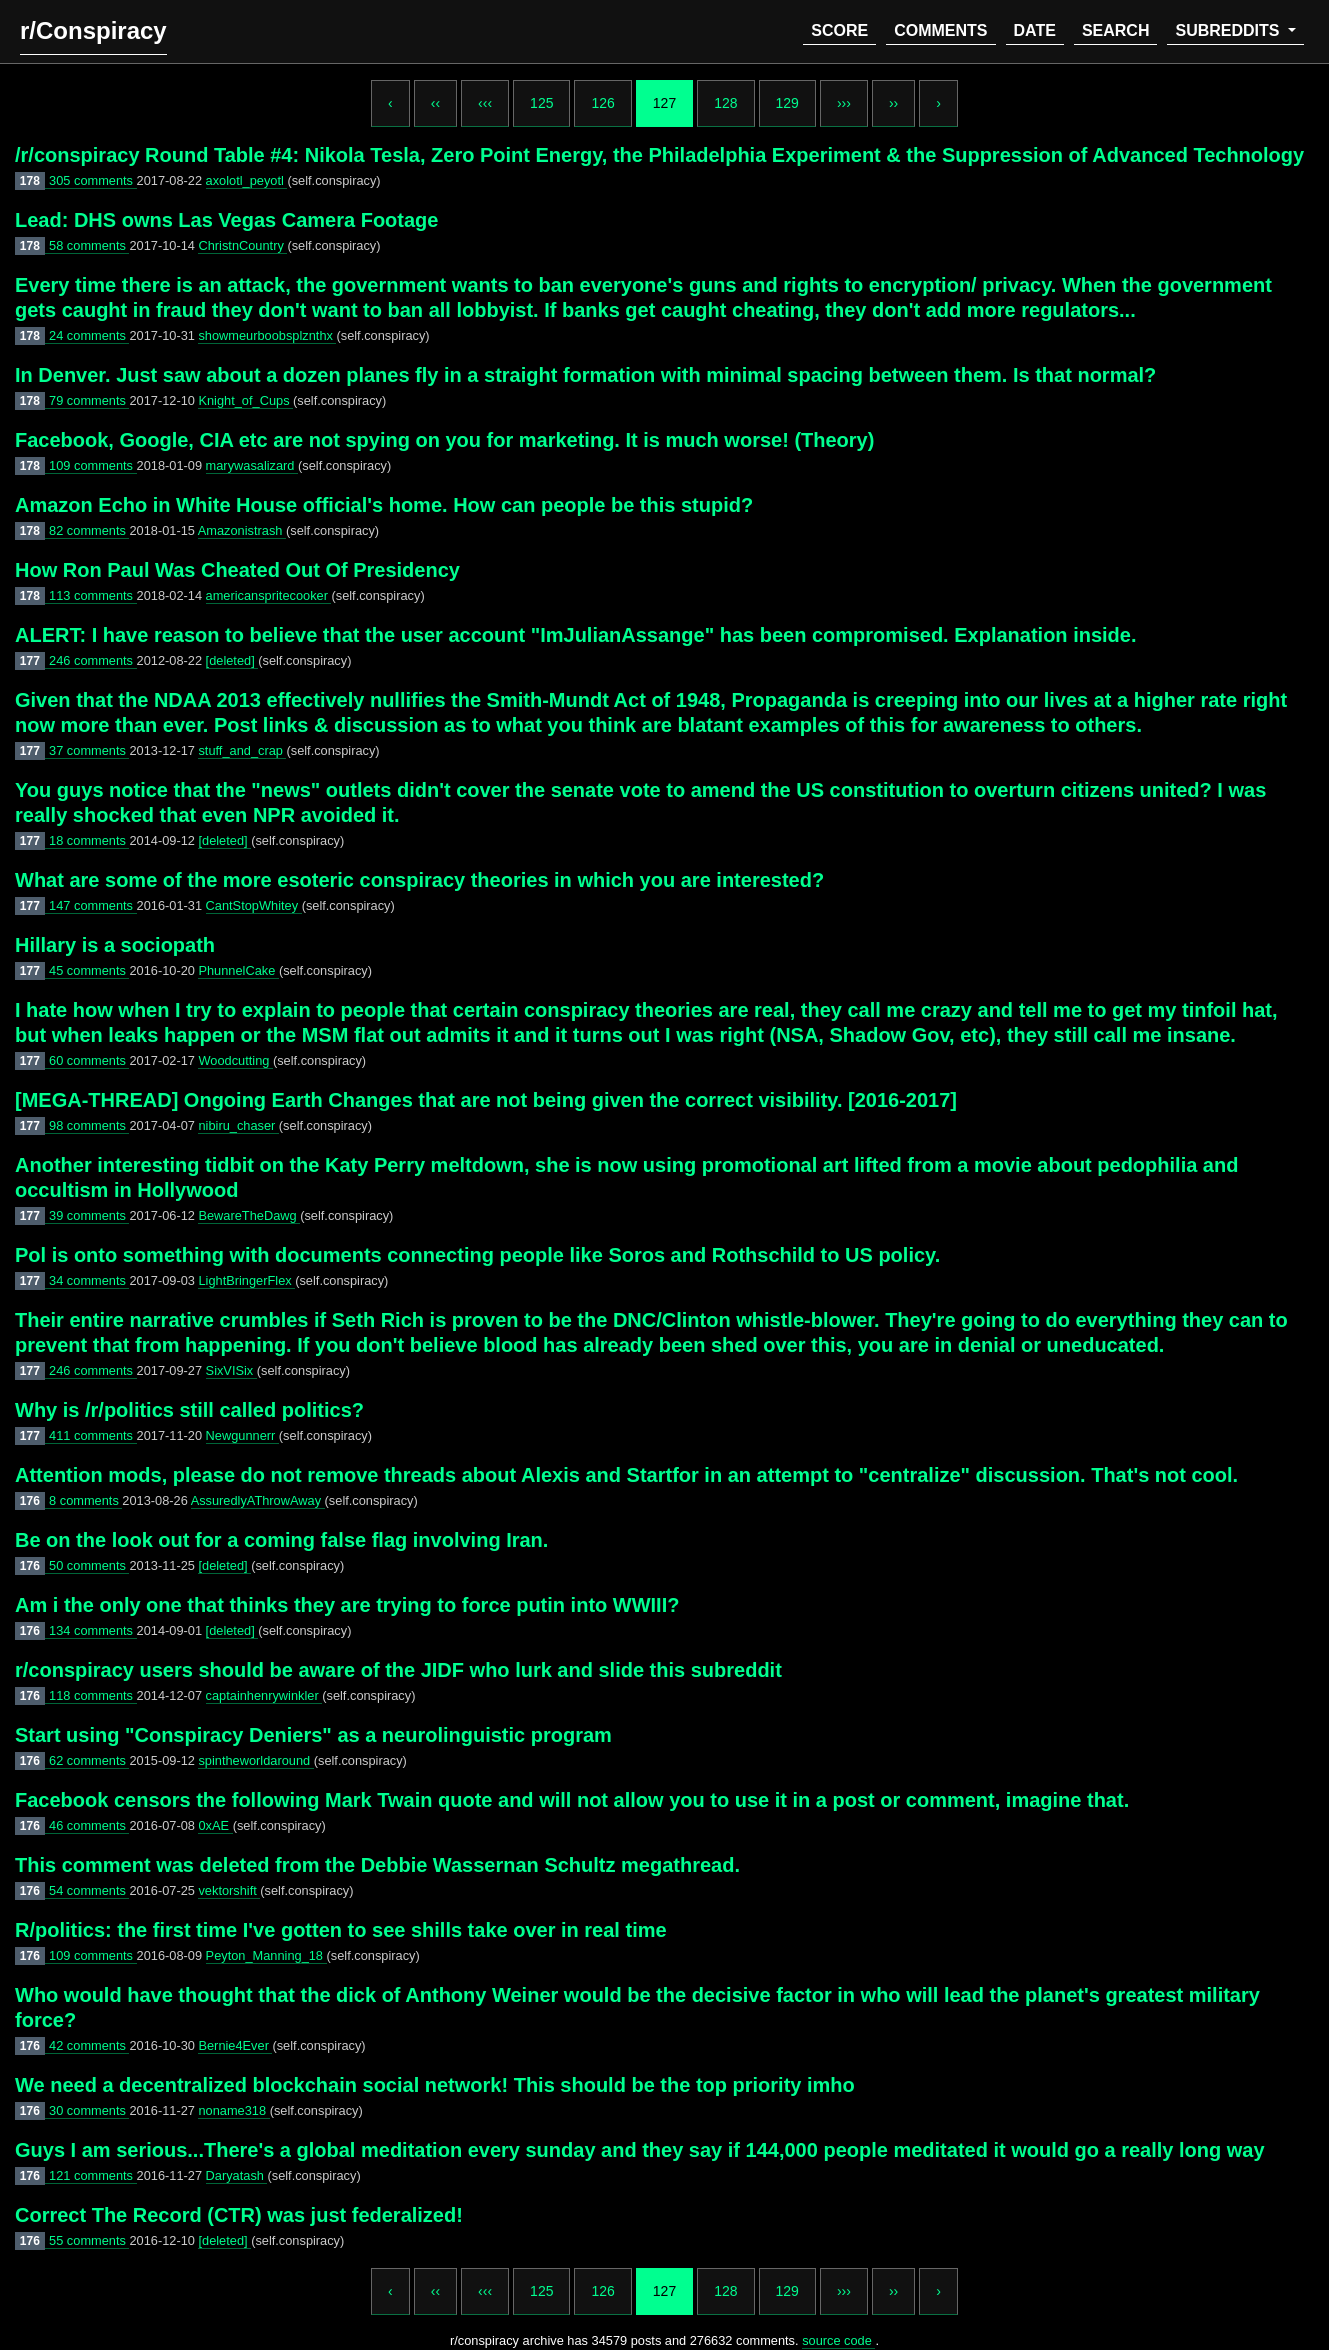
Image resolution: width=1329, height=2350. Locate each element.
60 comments (89, 1060)
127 (664, 103)
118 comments (93, 1695)
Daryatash (237, 2175)
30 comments (89, 2110)
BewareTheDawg (249, 1215)
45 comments (89, 970)
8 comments (85, 1500)
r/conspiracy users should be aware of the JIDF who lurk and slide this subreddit (398, 1670)
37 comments (89, 750)
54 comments (89, 1890)
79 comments (89, 400)
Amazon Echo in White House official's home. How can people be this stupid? (384, 505)
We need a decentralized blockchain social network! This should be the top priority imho (435, 2085)
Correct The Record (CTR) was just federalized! (239, 2215)
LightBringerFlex (246, 1280)
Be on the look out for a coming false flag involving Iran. (281, 1540)
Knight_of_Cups (245, 400)
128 (725, 103)
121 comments (93, 2175)
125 (541, 103)
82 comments (89, 530)
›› (893, 103)
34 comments (89, 1280)
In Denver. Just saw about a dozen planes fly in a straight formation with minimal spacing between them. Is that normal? (585, 375)
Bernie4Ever (235, 2045)
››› (844, 103)
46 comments (89, 1825)
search (1116, 30)
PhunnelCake (238, 970)
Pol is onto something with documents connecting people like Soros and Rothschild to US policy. (477, 1255)
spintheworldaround (255, 1760)
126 (602, 103)
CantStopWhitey (254, 905)
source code (838, 2340)
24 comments (89, 335)
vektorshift (229, 1890)
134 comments (93, 1630)
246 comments (93, 660)
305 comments (93, 180)
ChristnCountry (242, 245)
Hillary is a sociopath (115, 945)
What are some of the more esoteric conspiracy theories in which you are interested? (419, 880)
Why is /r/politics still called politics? (189, 1410)
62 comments (89, 1760)
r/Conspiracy (93, 30)
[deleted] (232, 660)
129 (787, 103)
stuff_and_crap (242, 750)
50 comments (89, 1565)
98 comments (89, 1125)
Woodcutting (235, 1060)
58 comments (89, 245)
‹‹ (435, 103)
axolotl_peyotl (247, 180)
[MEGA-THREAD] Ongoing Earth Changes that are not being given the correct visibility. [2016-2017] (486, 1100)
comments (940, 30)
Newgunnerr (242, 1435)
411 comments (93, 1435)
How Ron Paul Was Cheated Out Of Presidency (237, 570)
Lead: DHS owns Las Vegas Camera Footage (226, 220)
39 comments (89, 1215)
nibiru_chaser (238, 1125)
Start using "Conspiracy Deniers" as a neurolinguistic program (313, 1735)
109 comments (93, 465)
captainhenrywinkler (264, 1695)
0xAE (215, 1825)
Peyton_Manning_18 (266, 1955)
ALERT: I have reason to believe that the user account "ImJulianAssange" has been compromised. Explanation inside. (575, 635)
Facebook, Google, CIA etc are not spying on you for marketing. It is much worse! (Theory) (444, 440)
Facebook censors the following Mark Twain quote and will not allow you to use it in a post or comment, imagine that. (572, 1800)
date (1035, 30)
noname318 (233, 2110)
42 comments (89, 2045)
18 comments (89, 840)
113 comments (93, 595)
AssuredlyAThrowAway (258, 1500)
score (839, 30)
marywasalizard (252, 465)
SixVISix (231, 1370)
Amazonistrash (242, 530)
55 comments (89, 2240)
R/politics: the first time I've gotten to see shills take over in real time (341, 1930)
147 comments (93, 905)
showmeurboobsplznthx (267, 335)
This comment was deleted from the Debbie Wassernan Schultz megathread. (377, 1865)
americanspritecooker (269, 595)
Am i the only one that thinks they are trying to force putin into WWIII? (347, 1605)
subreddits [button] (1229, 30)
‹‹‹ (485, 103)
